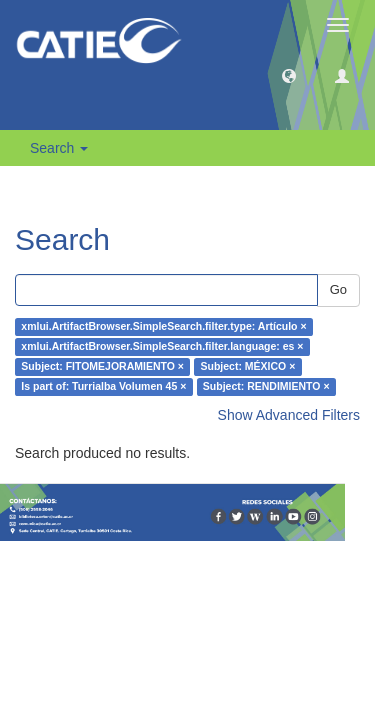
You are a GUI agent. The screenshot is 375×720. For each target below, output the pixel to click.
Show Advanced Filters (289, 415)
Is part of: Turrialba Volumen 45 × (103, 387)
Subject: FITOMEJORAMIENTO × (102, 367)
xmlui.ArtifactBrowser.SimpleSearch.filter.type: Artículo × (163, 327)
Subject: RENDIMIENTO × (266, 387)
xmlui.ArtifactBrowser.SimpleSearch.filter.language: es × (162, 347)
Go (338, 289)
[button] (289, 75)
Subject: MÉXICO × (247, 367)
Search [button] (59, 148)
